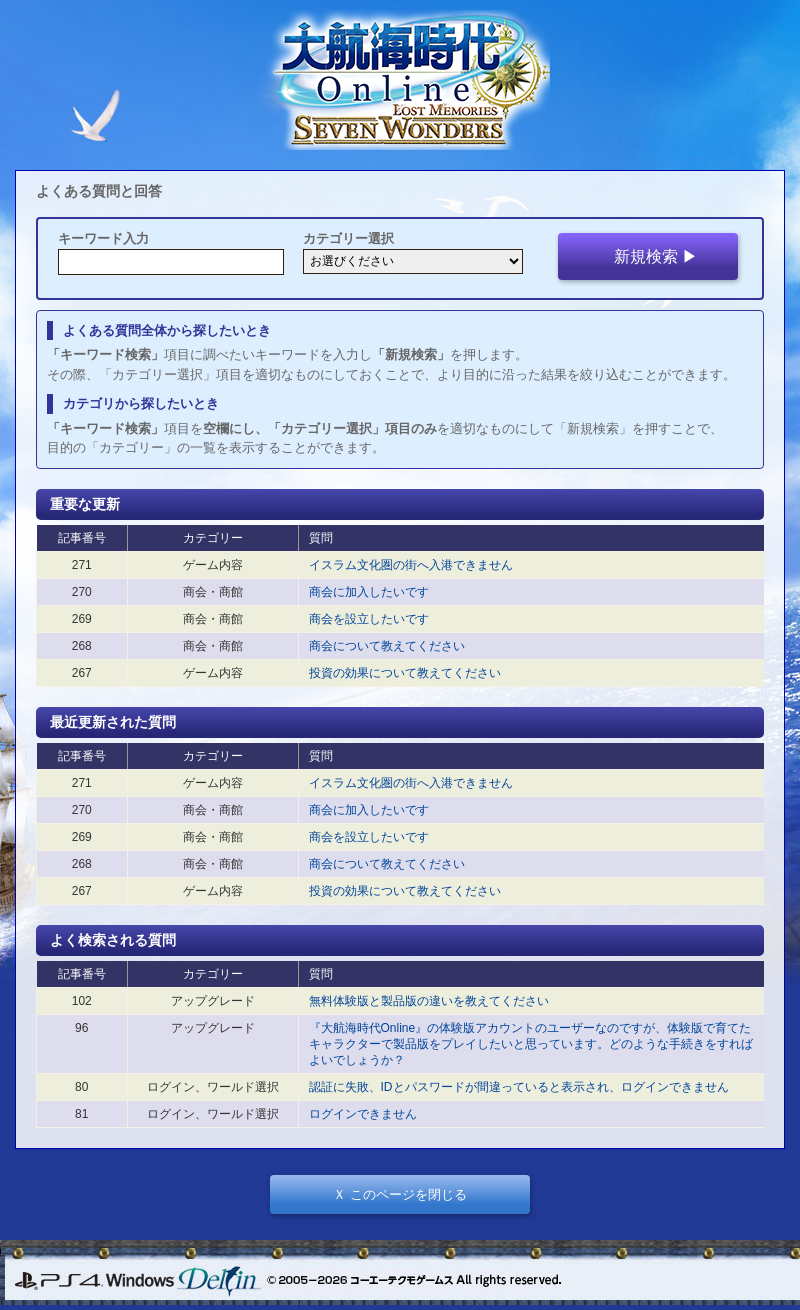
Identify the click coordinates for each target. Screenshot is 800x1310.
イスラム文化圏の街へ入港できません (411, 565)
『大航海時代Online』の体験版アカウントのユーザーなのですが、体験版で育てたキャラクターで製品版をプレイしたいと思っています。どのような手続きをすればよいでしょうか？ (531, 1044)
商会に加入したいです (369, 592)
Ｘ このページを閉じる (400, 1194)
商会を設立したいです (369, 619)
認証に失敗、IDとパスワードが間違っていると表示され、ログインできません (519, 1087)
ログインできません (363, 1114)
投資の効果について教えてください (405, 673)
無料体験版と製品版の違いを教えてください (429, 1001)
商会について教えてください (387, 646)
